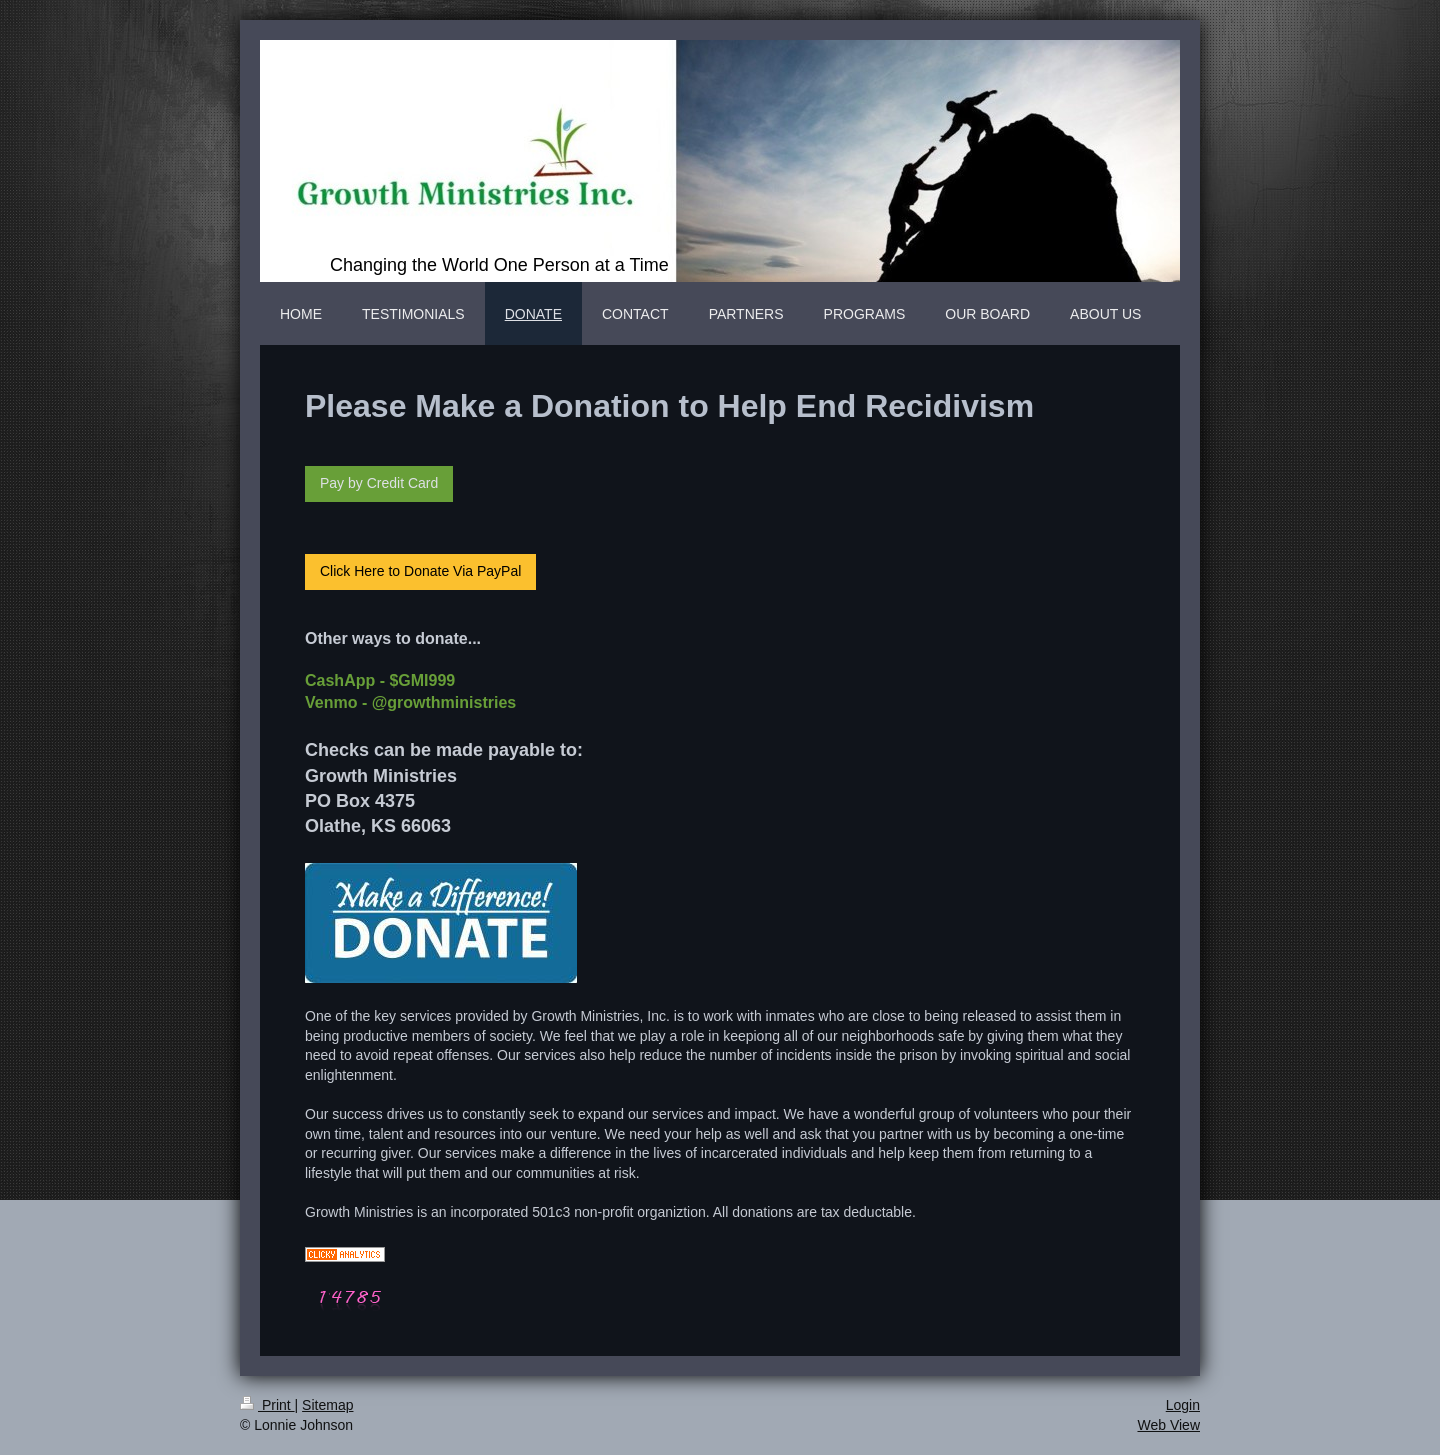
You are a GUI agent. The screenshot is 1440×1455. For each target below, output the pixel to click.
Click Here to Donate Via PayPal (420, 571)
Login (1183, 1405)
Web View (1168, 1425)
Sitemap (327, 1405)
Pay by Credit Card (379, 483)
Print (267, 1405)
